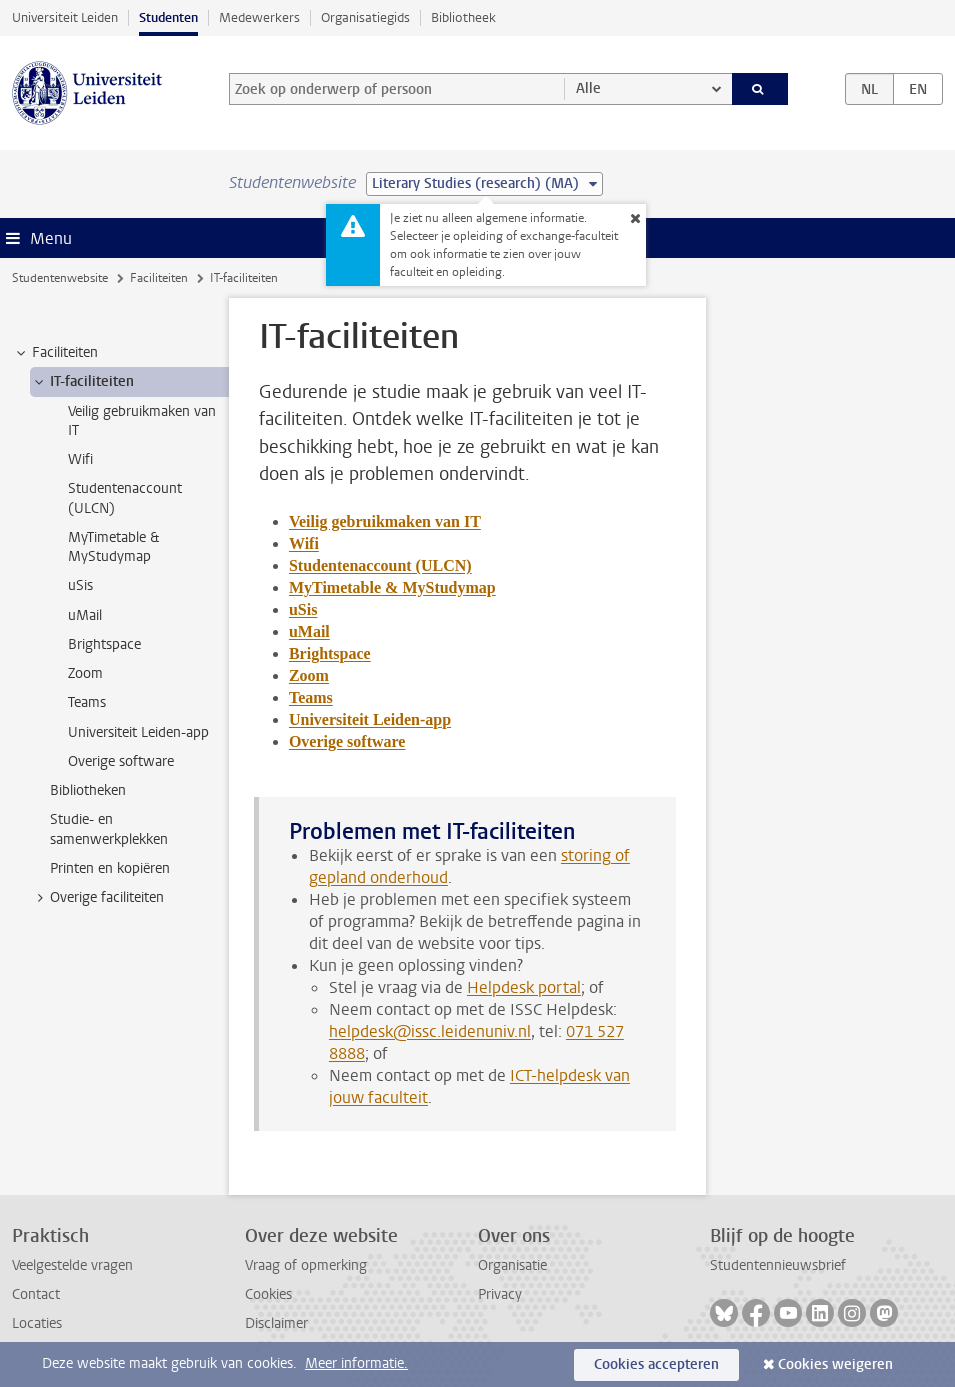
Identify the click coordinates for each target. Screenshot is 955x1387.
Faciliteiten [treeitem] (55, 353)
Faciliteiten (159, 278)
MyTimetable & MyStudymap (392, 587)
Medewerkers (259, 17)
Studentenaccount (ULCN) (380, 565)
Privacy (500, 1294)
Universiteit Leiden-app (370, 719)
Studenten (168, 17)
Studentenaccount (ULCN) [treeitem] (125, 498)
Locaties (37, 1323)
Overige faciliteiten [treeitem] (97, 898)
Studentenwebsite (60, 278)
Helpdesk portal (524, 987)
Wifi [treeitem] (80, 459)
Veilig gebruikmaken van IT (385, 521)
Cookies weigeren (835, 1364)
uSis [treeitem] (80, 585)
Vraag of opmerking (306, 1265)
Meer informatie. (356, 1363)
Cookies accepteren (656, 1364)
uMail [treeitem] (85, 615)
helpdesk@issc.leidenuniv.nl (430, 1031)
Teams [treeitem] (87, 702)
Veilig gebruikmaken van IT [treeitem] (142, 421)
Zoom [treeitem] (85, 673)
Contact (36, 1294)
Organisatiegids (365, 17)
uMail (309, 631)
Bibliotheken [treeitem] (88, 790)
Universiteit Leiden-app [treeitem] (138, 732)
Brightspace (330, 653)
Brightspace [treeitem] (104, 644)
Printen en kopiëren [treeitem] (110, 868)
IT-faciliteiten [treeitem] (82, 382)
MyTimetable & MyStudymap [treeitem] (113, 547)
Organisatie (512, 1265)
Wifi (304, 543)
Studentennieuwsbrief (778, 1265)
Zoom (309, 675)
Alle (588, 88)
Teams (311, 697)
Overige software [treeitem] (121, 761)
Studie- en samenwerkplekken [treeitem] (109, 829)
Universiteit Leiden (65, 17)
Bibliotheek (463, 17)
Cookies (268, 1294)
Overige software (347, 741)
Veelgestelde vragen (72, 1265)
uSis (303, 609)
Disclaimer (276, 1323)
